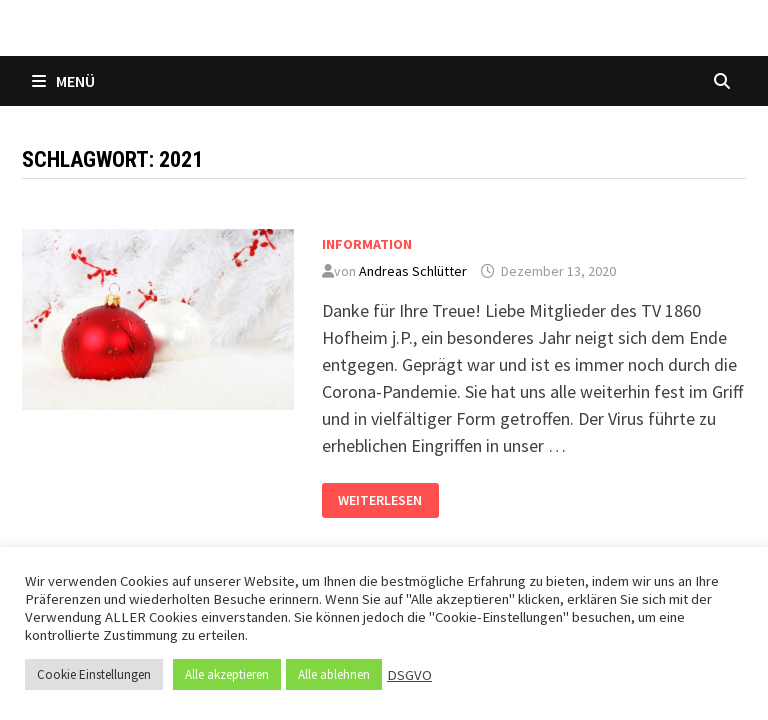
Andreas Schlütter (413, 271)
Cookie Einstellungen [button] (94, 674)
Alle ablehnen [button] (334, 674)
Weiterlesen (379, 496)
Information (367, 244)
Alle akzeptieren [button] (227, 674)
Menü (63, 81)
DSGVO (409, 675)
